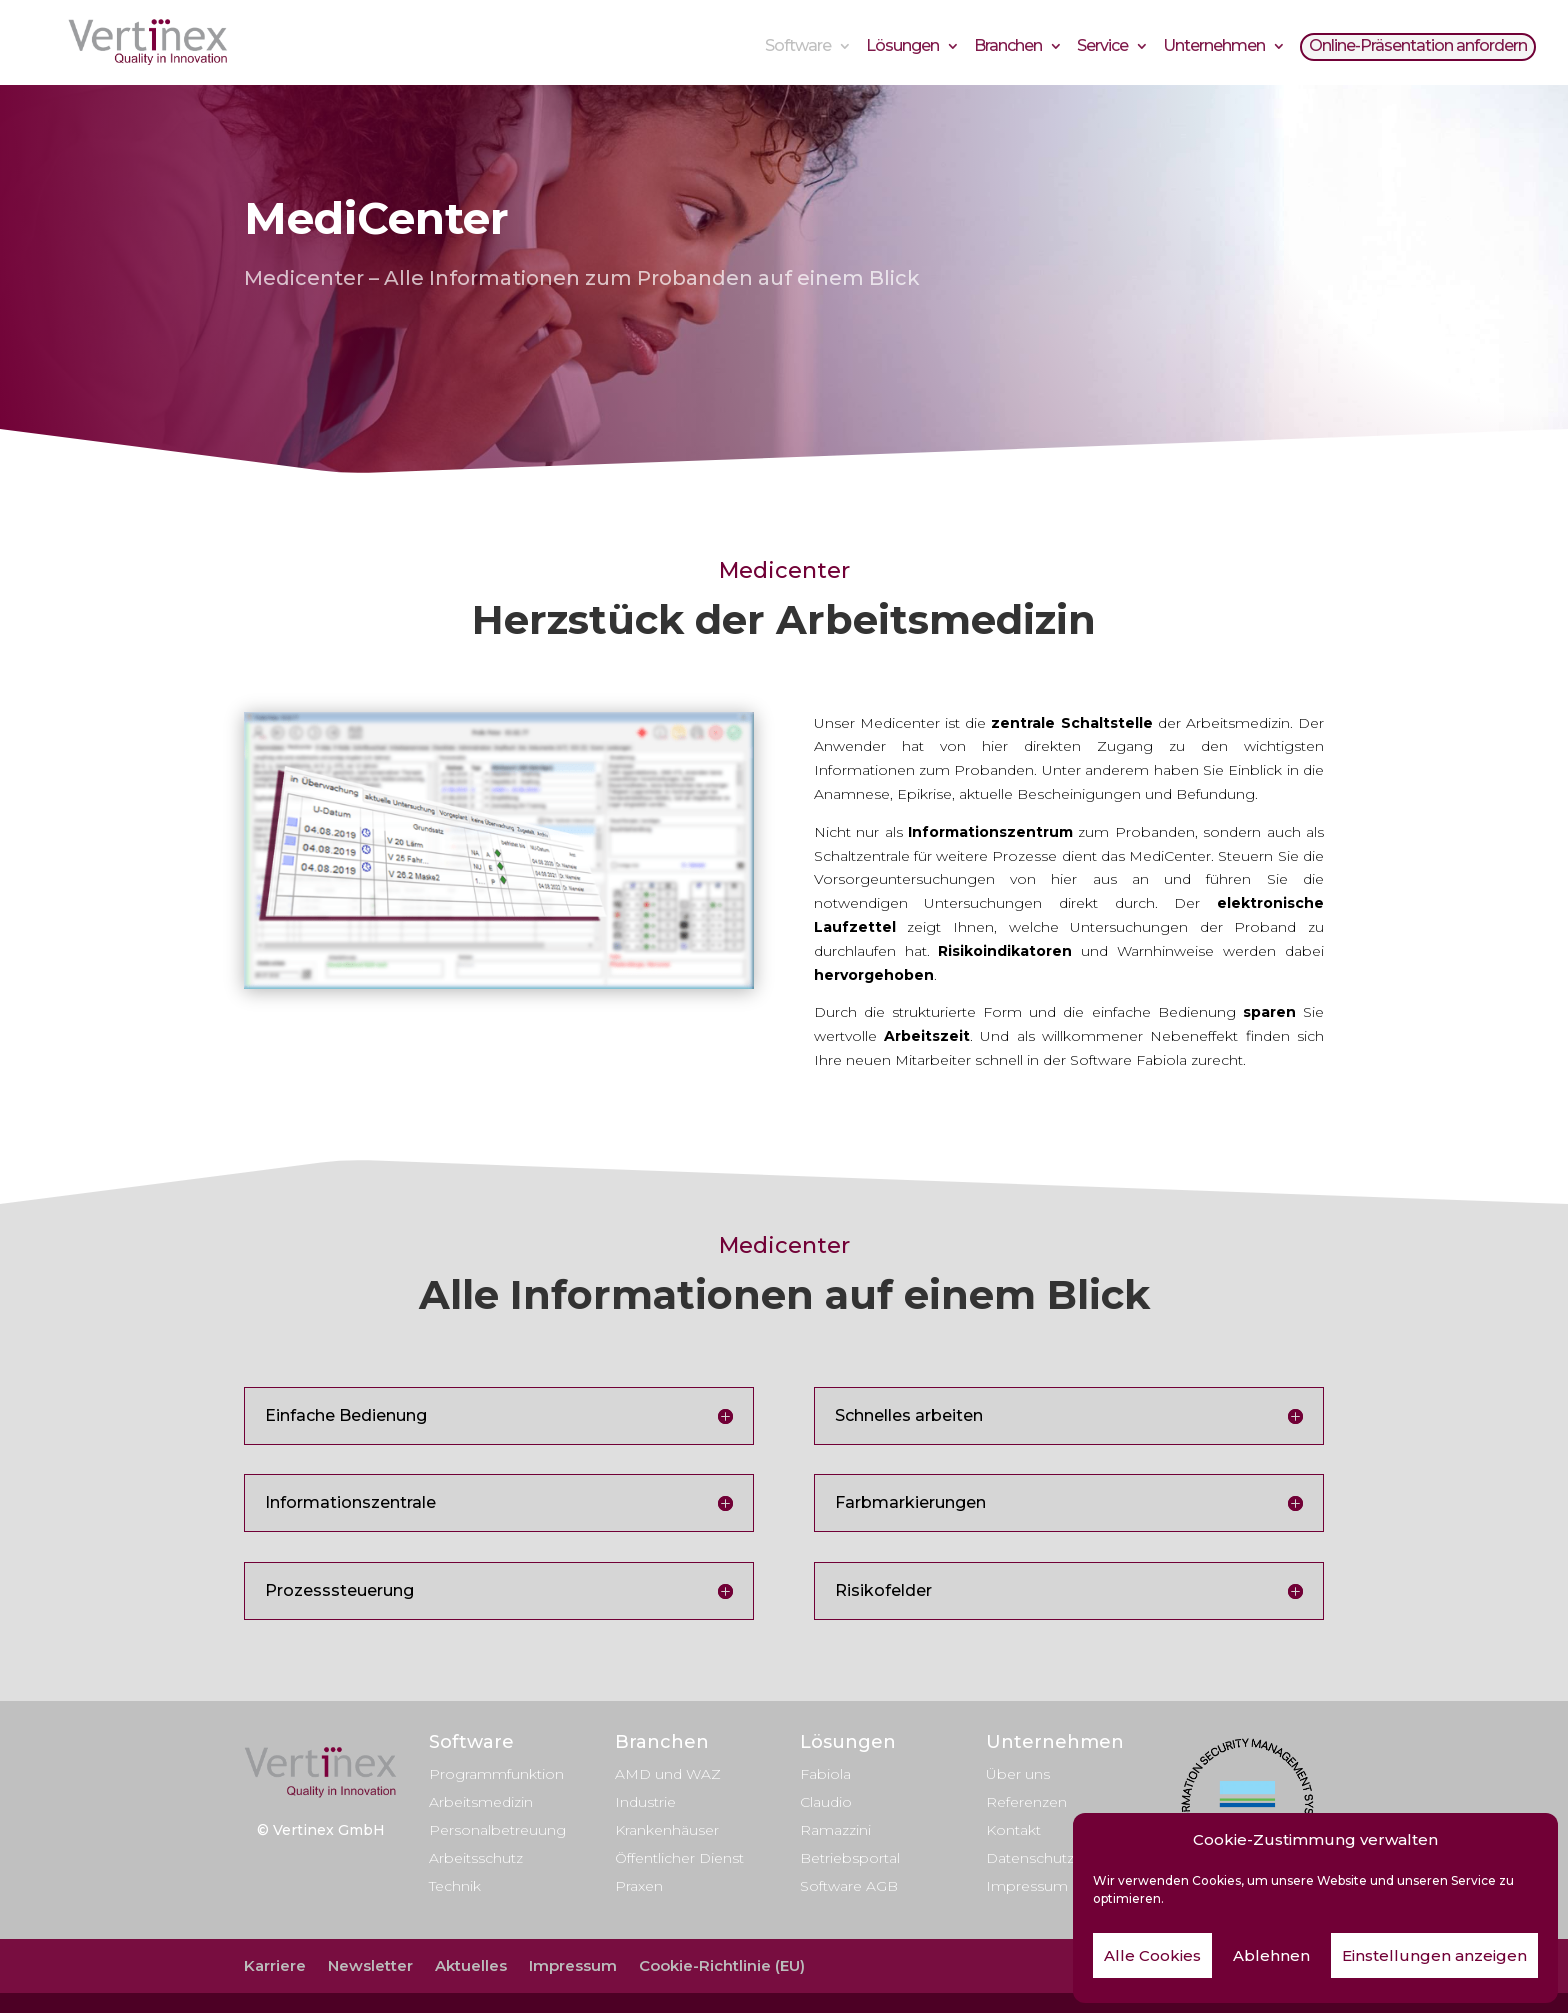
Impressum (1027, 1886)
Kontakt (1013, 1830)
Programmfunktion (496, 1774)
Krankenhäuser (667, 1830)
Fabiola (825, 1774)
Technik (455, 1886)
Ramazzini (835, 1830)
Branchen (1008, 48)
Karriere (275, 1965)
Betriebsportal (850, 1858)
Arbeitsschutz (476, 1858)
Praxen (639, 1886)
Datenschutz (1030, 1858)
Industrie (645, 1802)
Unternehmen (1214, 48)
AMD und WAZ (668, 1774)
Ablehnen (1271, 1955)
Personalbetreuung (497, 1830)
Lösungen (902, 48)
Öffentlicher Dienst (679, 1858)
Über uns (1018, 1774)
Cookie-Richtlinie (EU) (722, 1965)
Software (798, 48)
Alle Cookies (1152, 1955)
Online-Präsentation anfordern (1418, 48)
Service (1102, 48)
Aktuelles (471, 1965)
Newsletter (370, 1965)
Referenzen (1026, 1802)
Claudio (826, 1802)
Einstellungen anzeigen (1434, 1955)
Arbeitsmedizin (481, 1802)
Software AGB (849, 1886)
